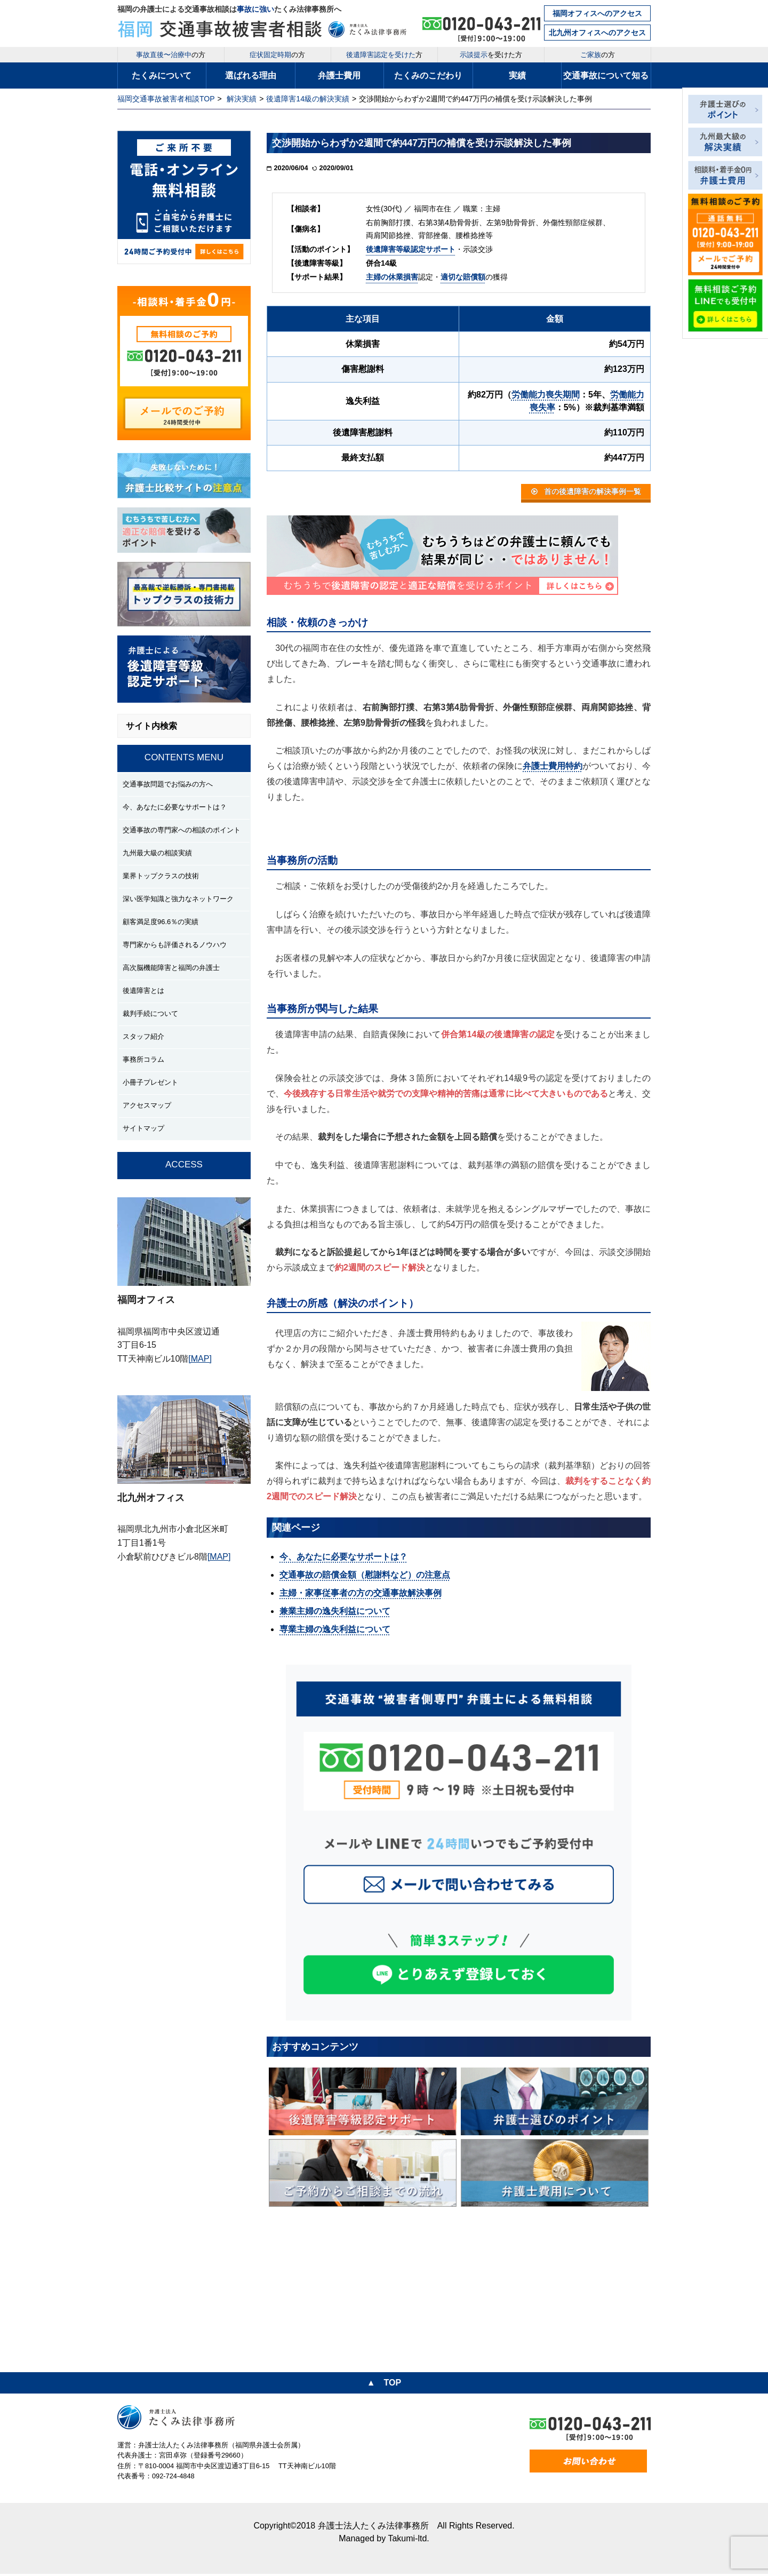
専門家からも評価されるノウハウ (175, 945)
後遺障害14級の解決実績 (307, 98)
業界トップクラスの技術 (161, 876)
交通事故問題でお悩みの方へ (168, 784)
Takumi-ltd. (408, 2540)
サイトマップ (143, 1128)
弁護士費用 (339, 75)
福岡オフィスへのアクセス (597, 13)
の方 (170, 55)
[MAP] (200, 1358)
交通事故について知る (606, 75)
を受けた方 (491, 55)
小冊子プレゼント (150, 1082)
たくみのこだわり (428, 75)
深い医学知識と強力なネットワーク (178, 899)
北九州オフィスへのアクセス (597, 32)
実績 (517, 75)
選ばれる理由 (250, 75)
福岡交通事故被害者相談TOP (166, 98)
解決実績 (242, 98)
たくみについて (161, 75)
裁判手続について (150, 1013)
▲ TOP (384, 2385)
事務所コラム (143, 1059)
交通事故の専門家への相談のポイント (182, 830)
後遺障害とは (143, 991)
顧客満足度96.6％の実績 (160, 922)
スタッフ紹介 (143, 1036)
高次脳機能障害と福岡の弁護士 (171, 968)
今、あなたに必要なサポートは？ (175, 807)
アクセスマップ (147, 1105)
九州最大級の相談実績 (157, 853)
